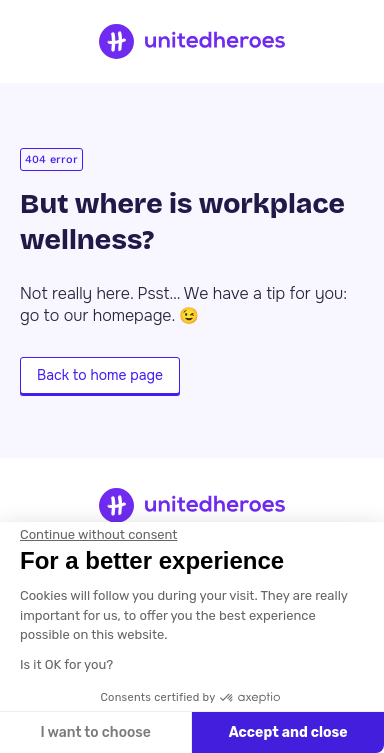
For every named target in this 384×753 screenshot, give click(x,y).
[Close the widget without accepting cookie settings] (98, 535)
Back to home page (100, 375)
